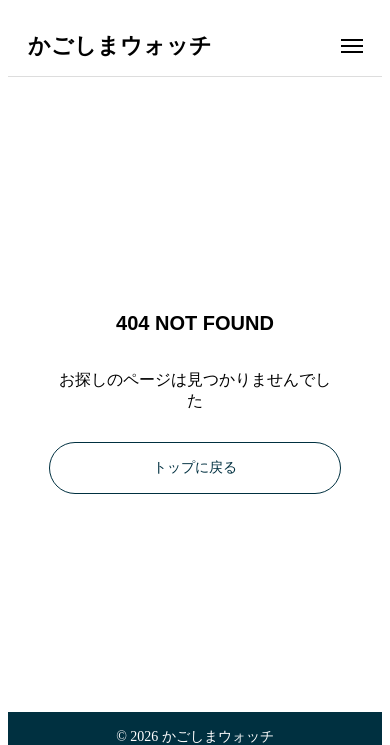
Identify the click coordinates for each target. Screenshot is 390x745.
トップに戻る (195, 467)
